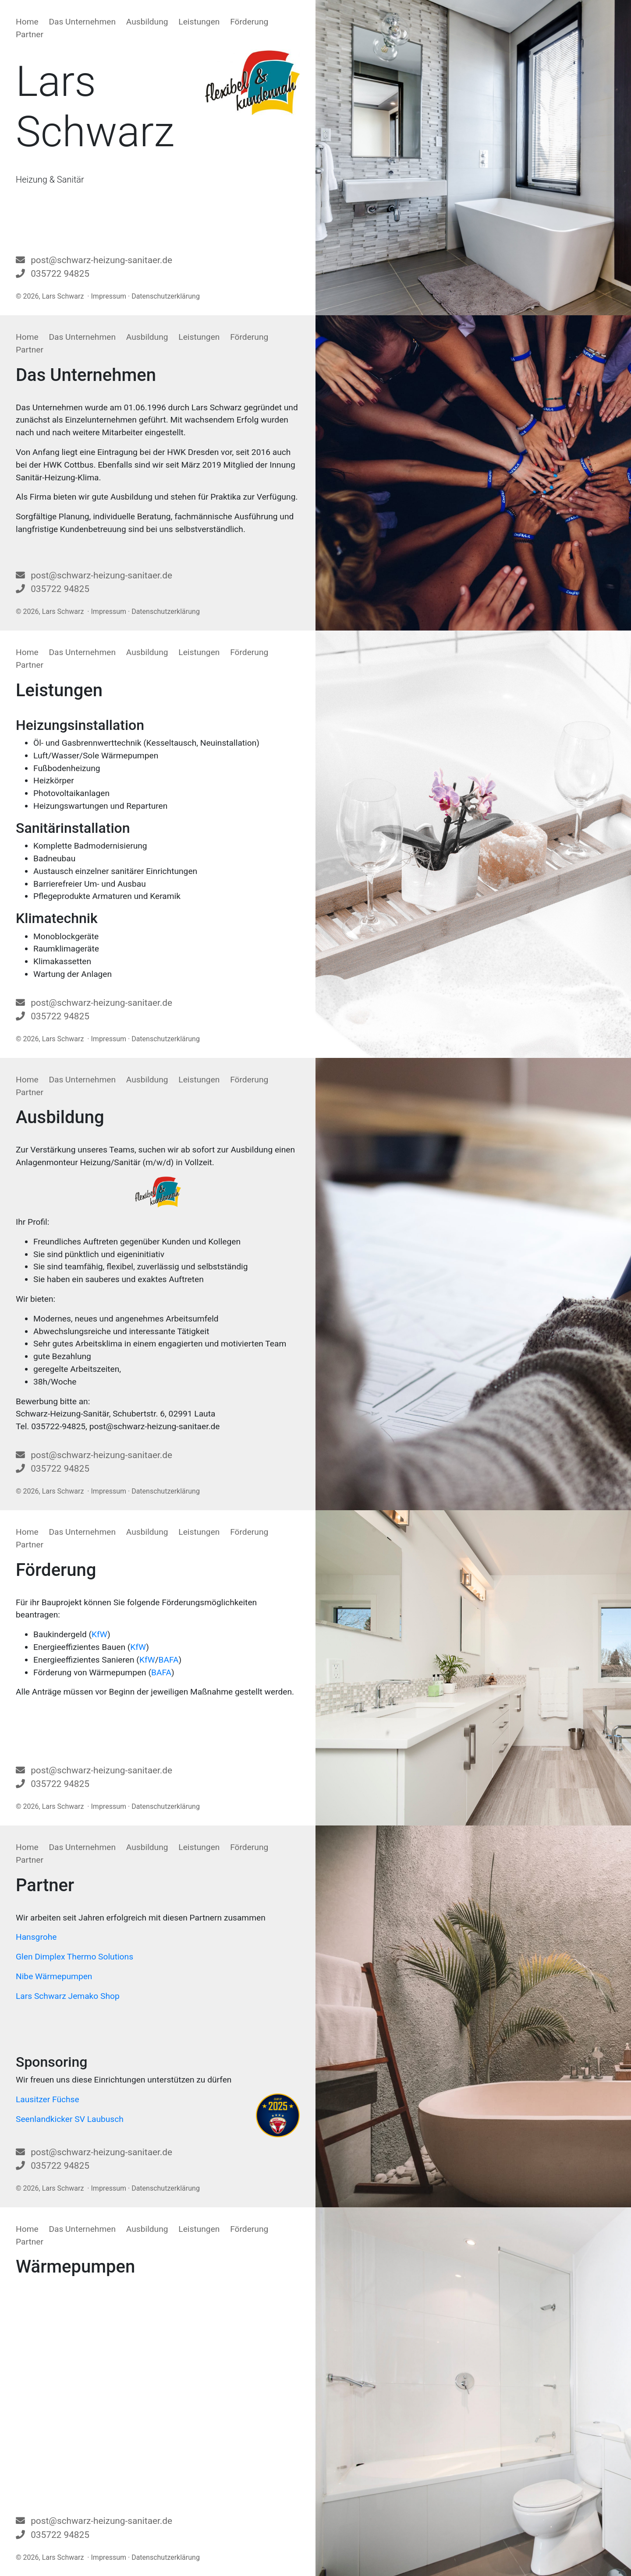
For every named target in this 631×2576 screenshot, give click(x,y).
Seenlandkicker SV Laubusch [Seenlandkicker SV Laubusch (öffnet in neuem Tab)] (70, 2119)
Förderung (249, 22)
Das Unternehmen (82, 22)
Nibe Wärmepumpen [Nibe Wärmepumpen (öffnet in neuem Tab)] (54, 1976)
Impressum (109, 296)
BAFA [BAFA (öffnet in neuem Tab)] (169, 1660)
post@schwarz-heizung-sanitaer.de (101, 260)
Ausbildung (147, 22)
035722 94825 (60, 273)
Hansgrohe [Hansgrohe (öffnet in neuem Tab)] (36, 1937)
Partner (29, 34)
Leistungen (199, 22)
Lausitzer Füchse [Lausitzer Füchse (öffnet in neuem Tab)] (47, 2099)
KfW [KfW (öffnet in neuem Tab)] (99, 1634)
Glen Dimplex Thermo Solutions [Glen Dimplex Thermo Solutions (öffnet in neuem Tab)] (74, 1957)
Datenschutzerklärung (165, 296)
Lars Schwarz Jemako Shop (68, 1996)
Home (27, 22)
